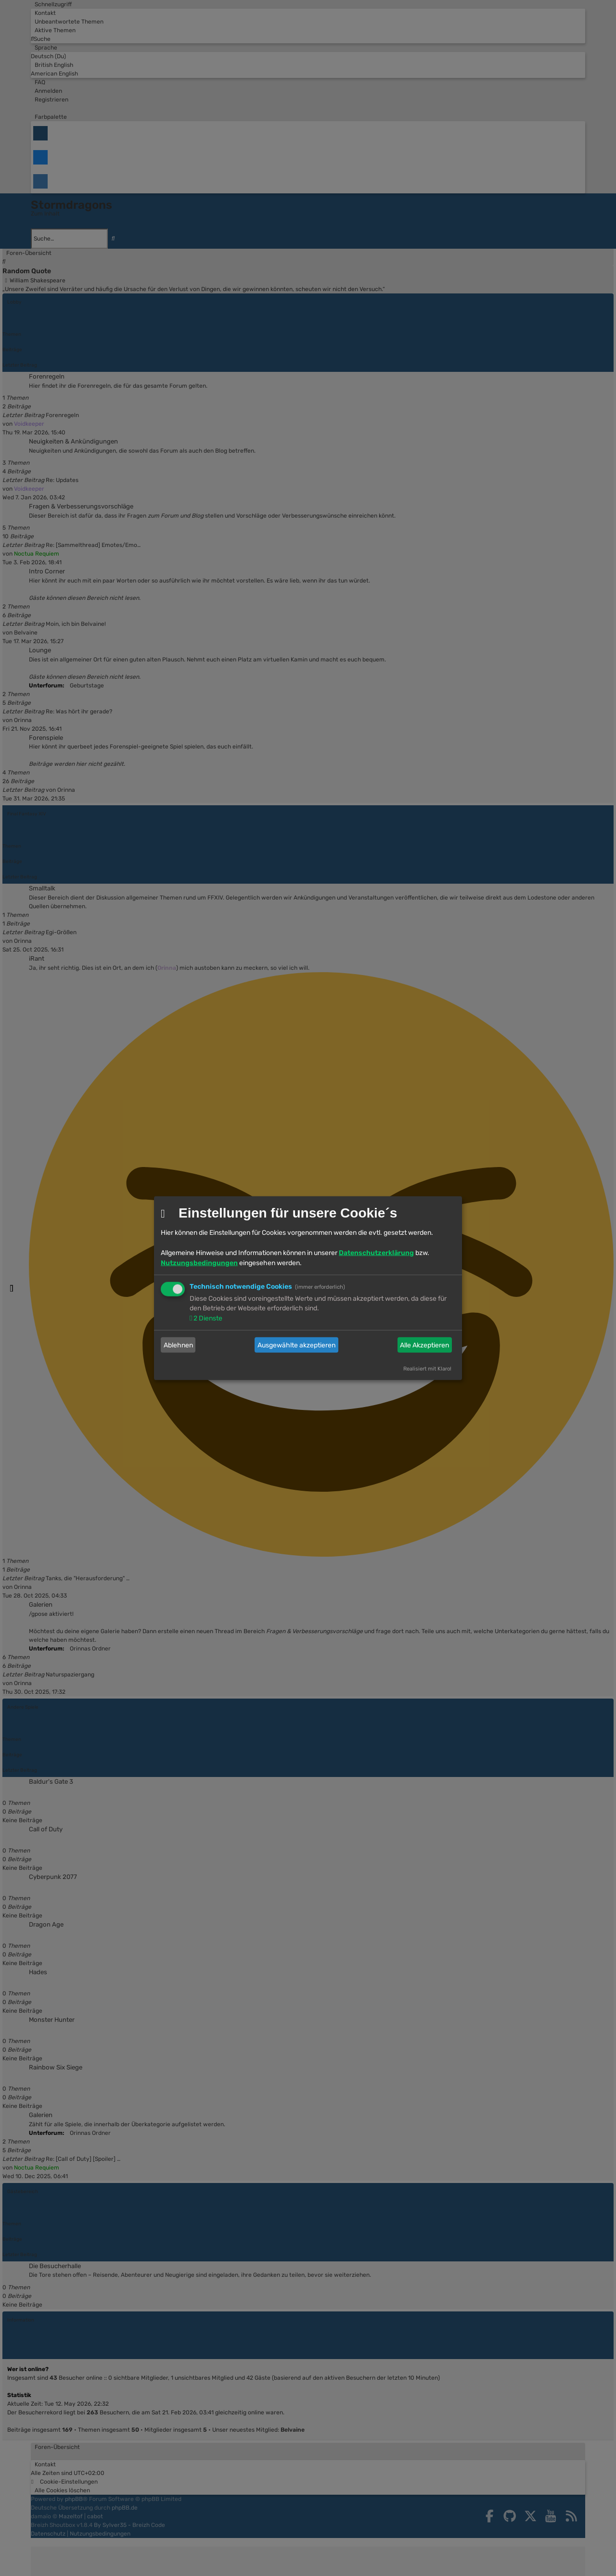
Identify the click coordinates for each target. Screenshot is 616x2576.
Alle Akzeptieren (424, 1345)
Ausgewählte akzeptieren (296, 1345)
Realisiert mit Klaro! (427, 1369)
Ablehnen (178, 1345)
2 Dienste (207, 1318)
